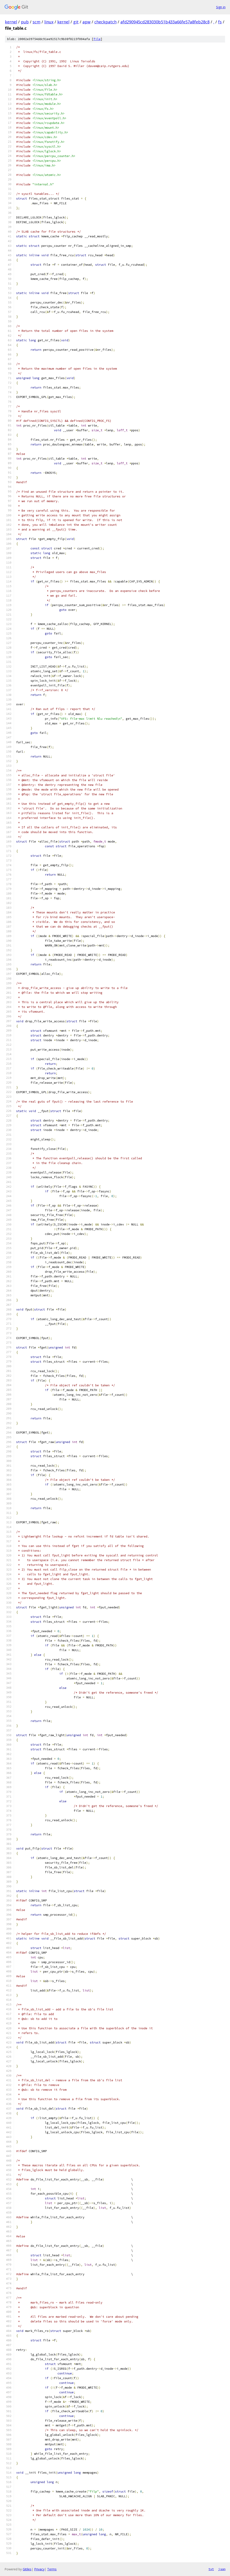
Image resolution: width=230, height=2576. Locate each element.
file (97, 39)
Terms (52, 2569)
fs (220, 22)
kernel (11, 22)
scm (36, 22)
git (76, 22)
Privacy (39, 2569)
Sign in (221, 7)
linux (48, 22)
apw (86, 22)
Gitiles (27, 2569)
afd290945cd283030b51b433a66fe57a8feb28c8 (165, 22)
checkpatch (105, 22)
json (222, 2569)
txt (211, 2569)
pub (25, 22)
